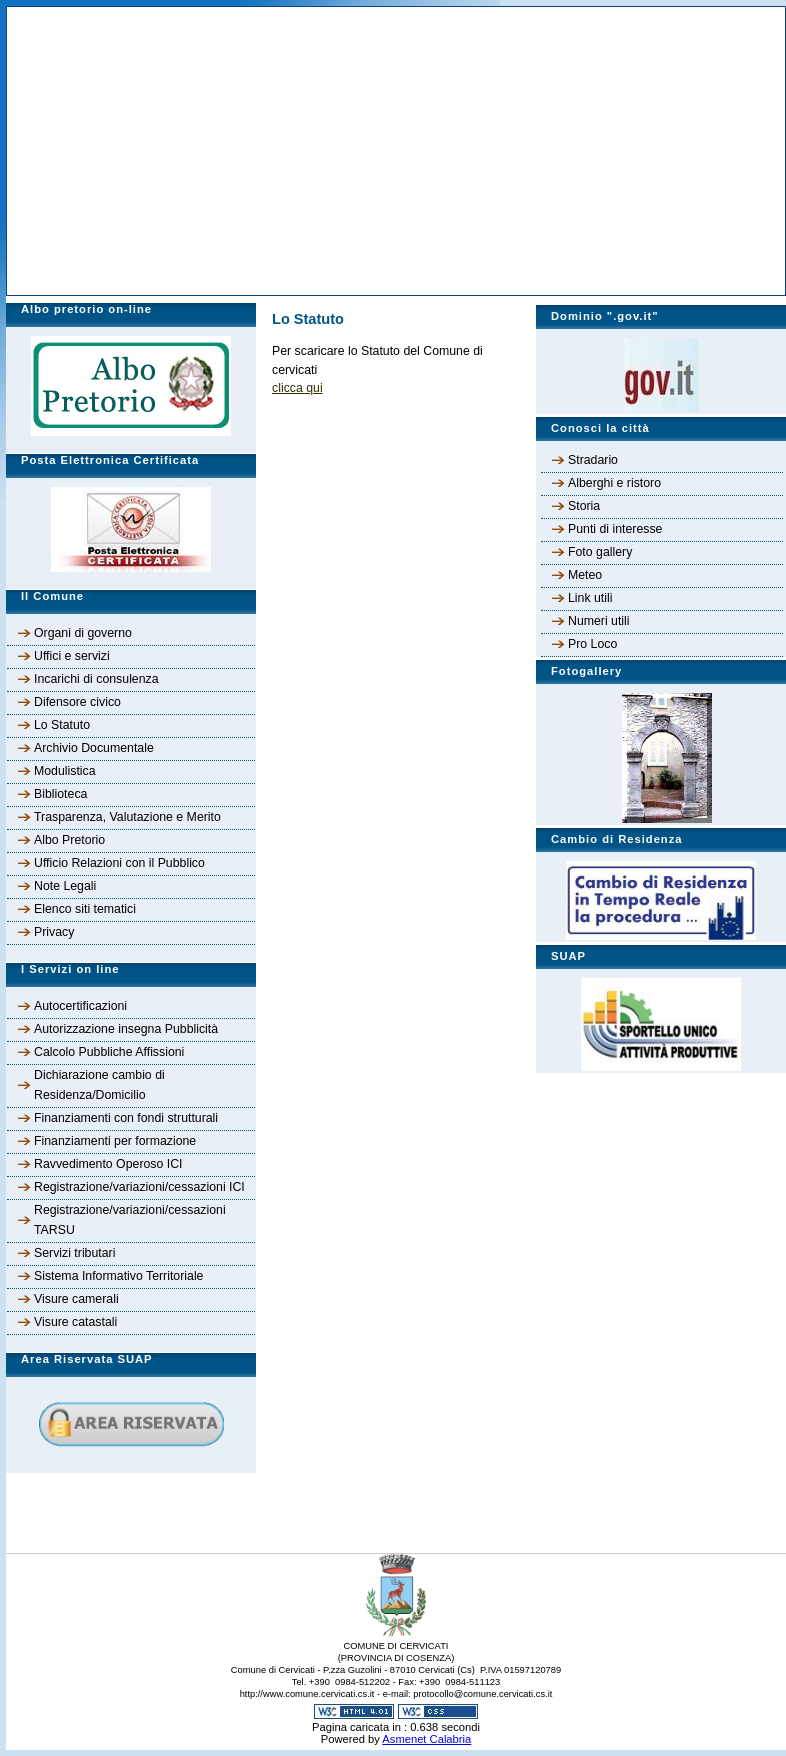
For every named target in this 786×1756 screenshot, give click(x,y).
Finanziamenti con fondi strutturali (126, 1118)
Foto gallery (600, 552)
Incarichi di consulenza (96, 679)
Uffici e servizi (72, 656)
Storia (584, 506)
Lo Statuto (62, 725)
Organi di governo (83, 633)
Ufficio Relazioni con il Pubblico (119, 863)
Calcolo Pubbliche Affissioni (109, 1052)
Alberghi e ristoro (614, 483)
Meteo (585, 575)
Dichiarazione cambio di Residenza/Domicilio (99, 1085)
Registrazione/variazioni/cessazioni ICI (139, 1187)
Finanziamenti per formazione (115, 1141)
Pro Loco (592, 644)
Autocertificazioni (80, 1006)
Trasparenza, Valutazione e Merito (127, 817)
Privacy (54, 932)
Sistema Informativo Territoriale (118, 1276)
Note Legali (65, 886)
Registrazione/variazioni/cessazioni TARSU (130, 1220)
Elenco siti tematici (85, 909)
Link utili (590, 598)
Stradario (593, 460)
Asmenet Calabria (426, 1739)
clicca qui (297, 388)
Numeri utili (599, 621)
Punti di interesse (615, 529)
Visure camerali (76, 1299)
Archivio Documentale (94, 748)
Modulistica (65, 771)
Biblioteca (60, 794)
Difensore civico (77, 702)
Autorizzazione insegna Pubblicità (126, 1029)
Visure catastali (75, 1322)
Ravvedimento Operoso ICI (108, 1164)
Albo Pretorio (69, 840)
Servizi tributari (74, 1253)
